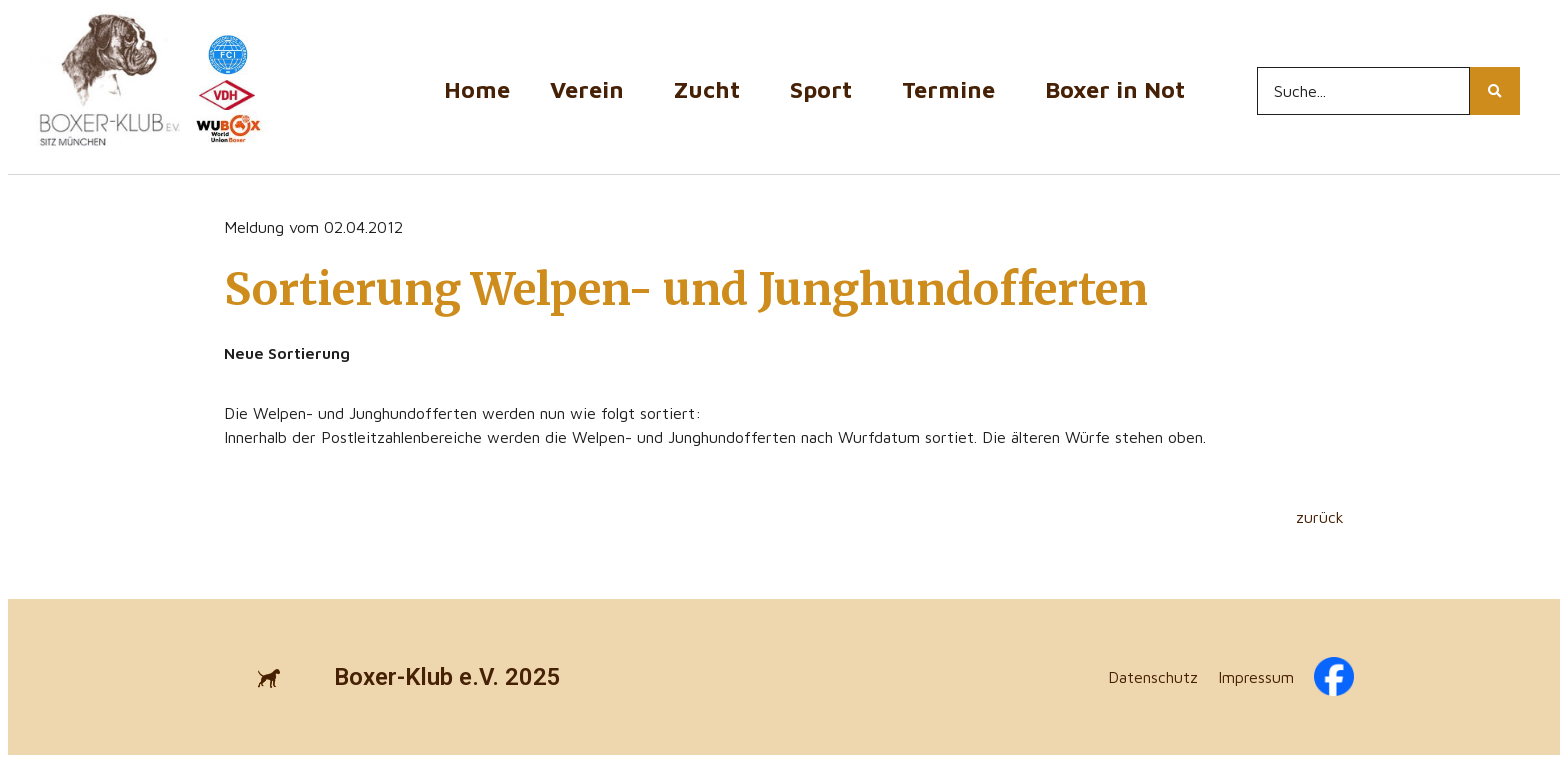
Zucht (712, 89)
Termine (953, 89)
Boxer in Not (1115, 89)
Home (477, 89)
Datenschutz (1153, 677)
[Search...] (1363, 91)
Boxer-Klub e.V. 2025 (447, 677)
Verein (592, 89)
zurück (1320, 517)
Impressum (1256, 677)
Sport (826, 89)
